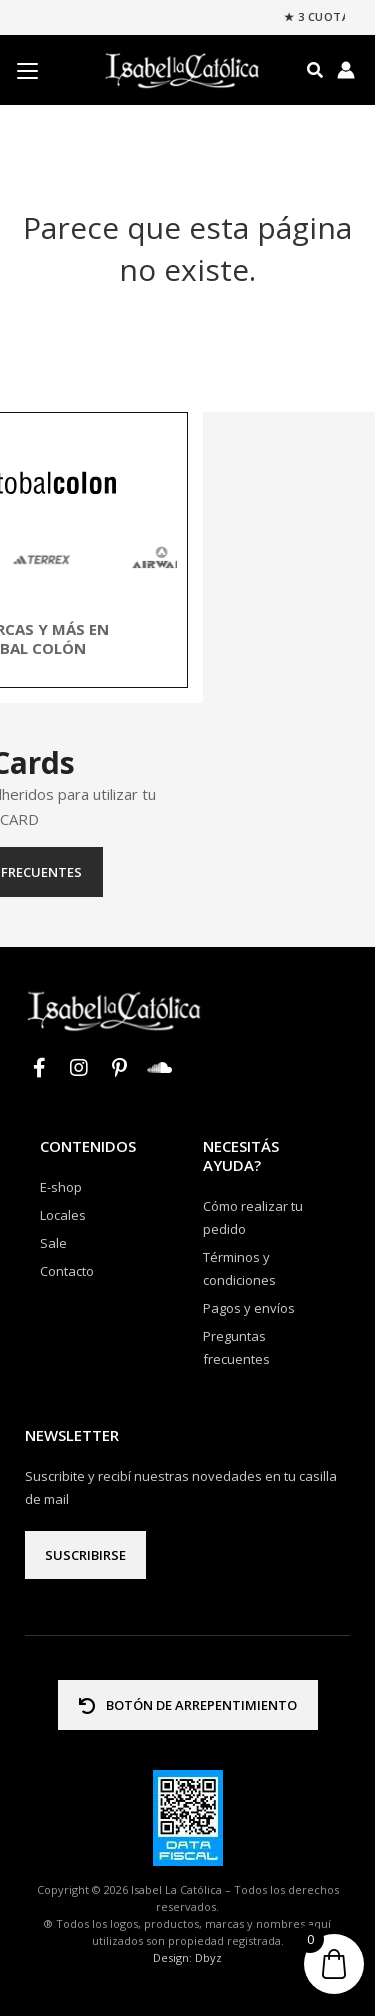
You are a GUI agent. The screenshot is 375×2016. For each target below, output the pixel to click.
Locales (63, 1215)
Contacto (67, 1271)
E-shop (61, 1187)
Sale (53, 1243)
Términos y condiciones (239, 1268)
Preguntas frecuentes (187, 872)
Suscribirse (85, 1555)
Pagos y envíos (249, 1308)
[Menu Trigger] (27, 71)
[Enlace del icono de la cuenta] (346, 70)
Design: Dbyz (187, 1957)
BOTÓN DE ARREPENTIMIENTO (188, 1705)
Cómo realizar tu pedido (253, 1217)
